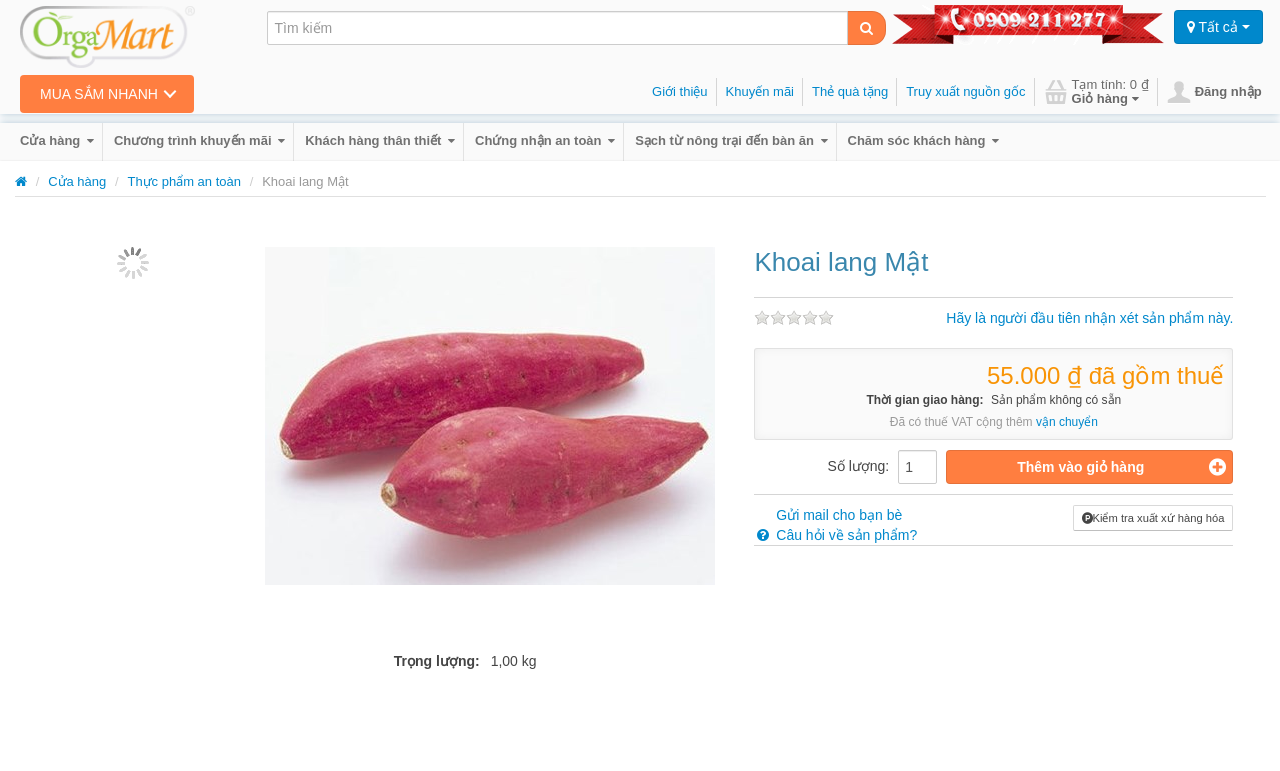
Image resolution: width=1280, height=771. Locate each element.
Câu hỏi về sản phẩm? (835, 535)
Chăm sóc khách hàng (924, 140)
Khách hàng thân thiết (380, 140)
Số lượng (856, 466)
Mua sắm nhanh (99, 94)
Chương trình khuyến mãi (199, 140)
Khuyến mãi (760, 91)
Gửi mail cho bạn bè (828, 515)
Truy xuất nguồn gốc (965, 91)
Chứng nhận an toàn (545, 140)
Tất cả (1218, 27)
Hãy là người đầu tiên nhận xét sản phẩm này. (1089, 318)
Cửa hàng (57, 140)
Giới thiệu (679, 91)
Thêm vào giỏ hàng (1121, 467)
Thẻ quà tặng (850, 91)
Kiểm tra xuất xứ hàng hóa (1153, 518)
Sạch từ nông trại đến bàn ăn (731, 140)
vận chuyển (1067, 422)
